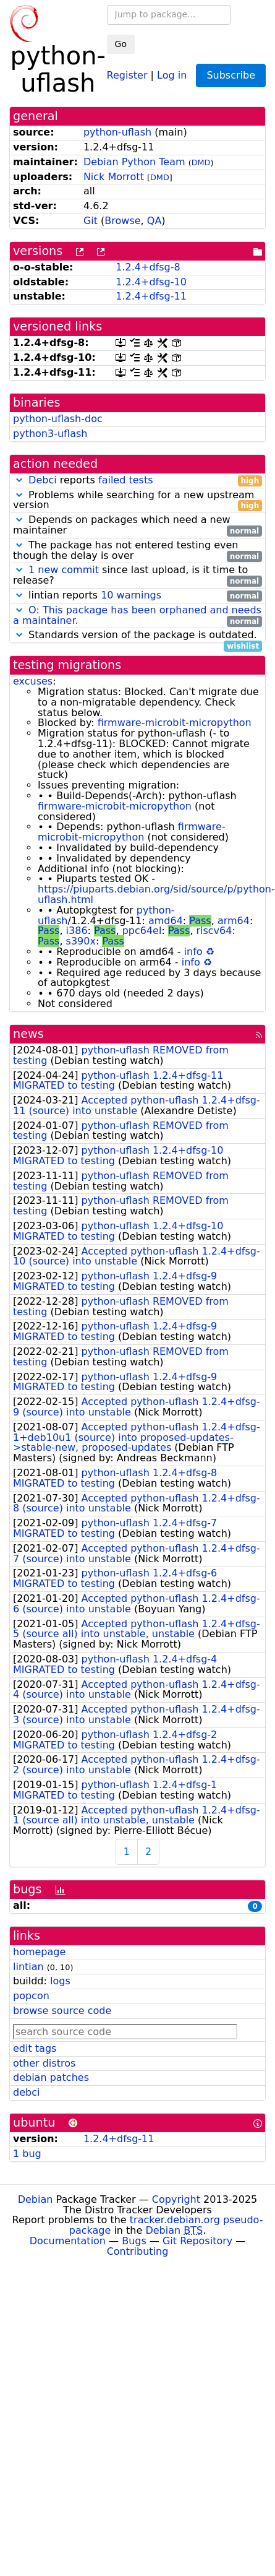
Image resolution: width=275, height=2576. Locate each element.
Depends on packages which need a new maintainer (137, 525)
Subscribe (230, 75)
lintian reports (137, 595)
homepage (39, 1952)
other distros (44, 2063)
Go (121, 44)
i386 (77, 930)
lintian (28, 1967)
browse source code (62, 2010)
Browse (122, 221)
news (28, 1034)
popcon (31, 1996)
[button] (19, 480)
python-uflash (117, 132)
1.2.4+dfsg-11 (151, 296)
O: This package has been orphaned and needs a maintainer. (137, 615)
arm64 (234, 921)
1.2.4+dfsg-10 (151, 282)
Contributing (138, 2251)
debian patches (51, 2077)
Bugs (134, 2241)
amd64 (165, 921)
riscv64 (214, 930)
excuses (33, 681)
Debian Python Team (134, 162)
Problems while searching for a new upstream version (137, 500)
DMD (201, 162)
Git (90, 221)
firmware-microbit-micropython (175, 722)
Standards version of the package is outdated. (137, 635)
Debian (35, 2199)
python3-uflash (50, 433)
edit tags (34, 2048)
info (193, 951)
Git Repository (197, 2241)
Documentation (68, 2241)
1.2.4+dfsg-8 (148, 267)
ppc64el (142, 930)
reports (137, 480)
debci (26, 2092)
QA (154, 221)
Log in (172, 74)
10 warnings (131, 595)
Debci (42, 480)
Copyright (176, 2199)
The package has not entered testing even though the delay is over (137, 550)
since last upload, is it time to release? (137, 575)
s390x (81, 941)
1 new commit (63, 570)
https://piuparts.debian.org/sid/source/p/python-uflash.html (156, 894)
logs (60, 1981)
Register (127, 74)
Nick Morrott (113, 177)
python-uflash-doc (58, 419)
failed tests (125, 480)
